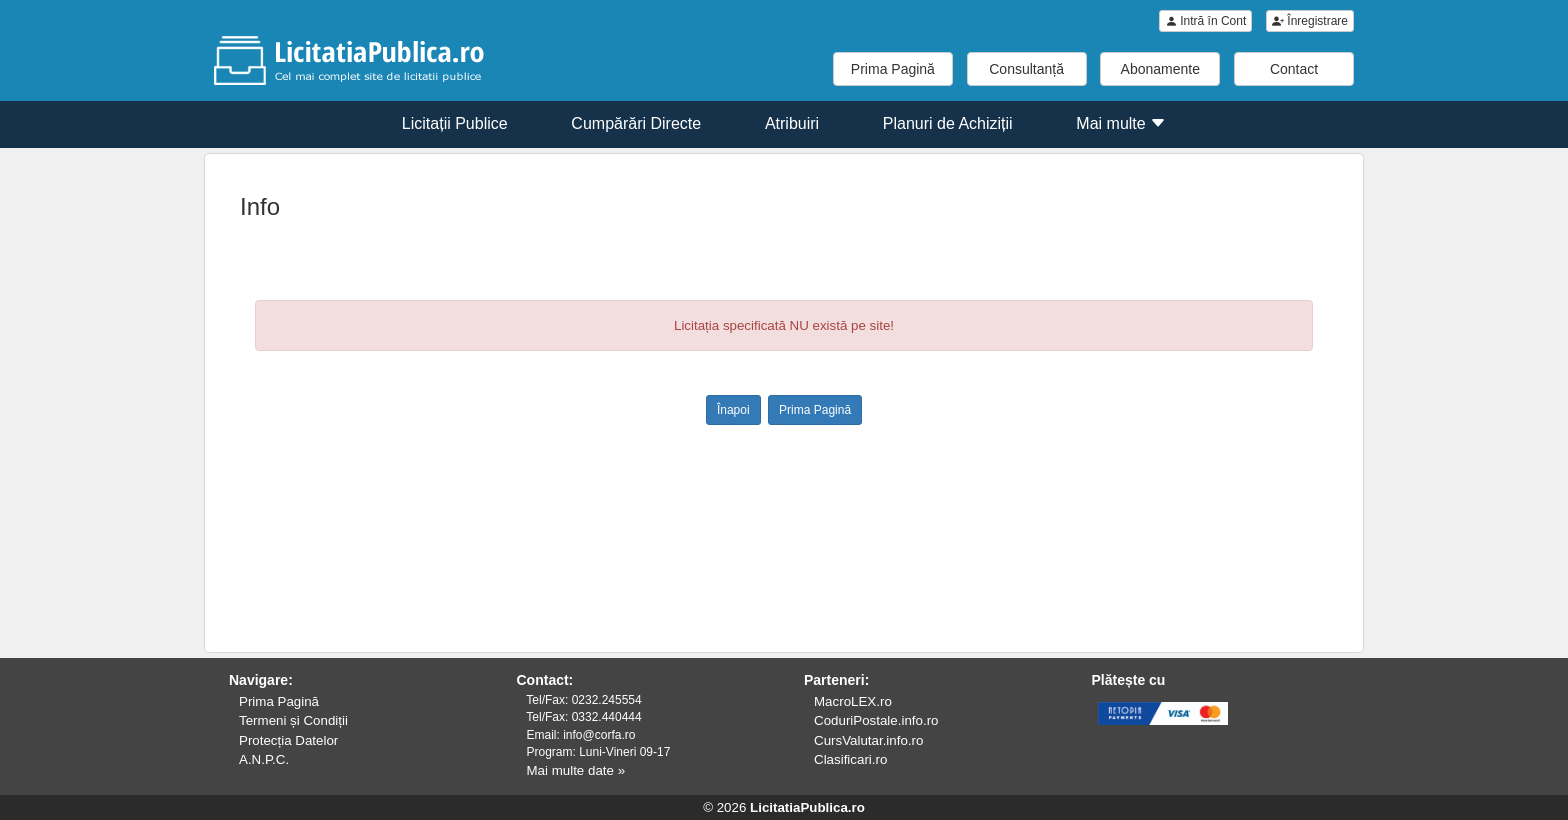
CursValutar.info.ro (868, 740)
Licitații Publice (455, 123)
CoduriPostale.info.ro (876, 720)
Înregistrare (1310, 21)
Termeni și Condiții (293, 720)
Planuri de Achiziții (948, 123)
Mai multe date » (576, 770)
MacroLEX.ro (853, 701)
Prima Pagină (893, 69)
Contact (1294, 69)
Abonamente (1160, 69)
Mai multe (1121, 123)
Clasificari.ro (850, 759)
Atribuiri (792, 123)
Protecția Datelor (288, 740)
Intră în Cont (1205, 21)
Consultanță (1026, 69)
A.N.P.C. (264, 759)
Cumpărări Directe (636, 123)
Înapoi (733, 410)
